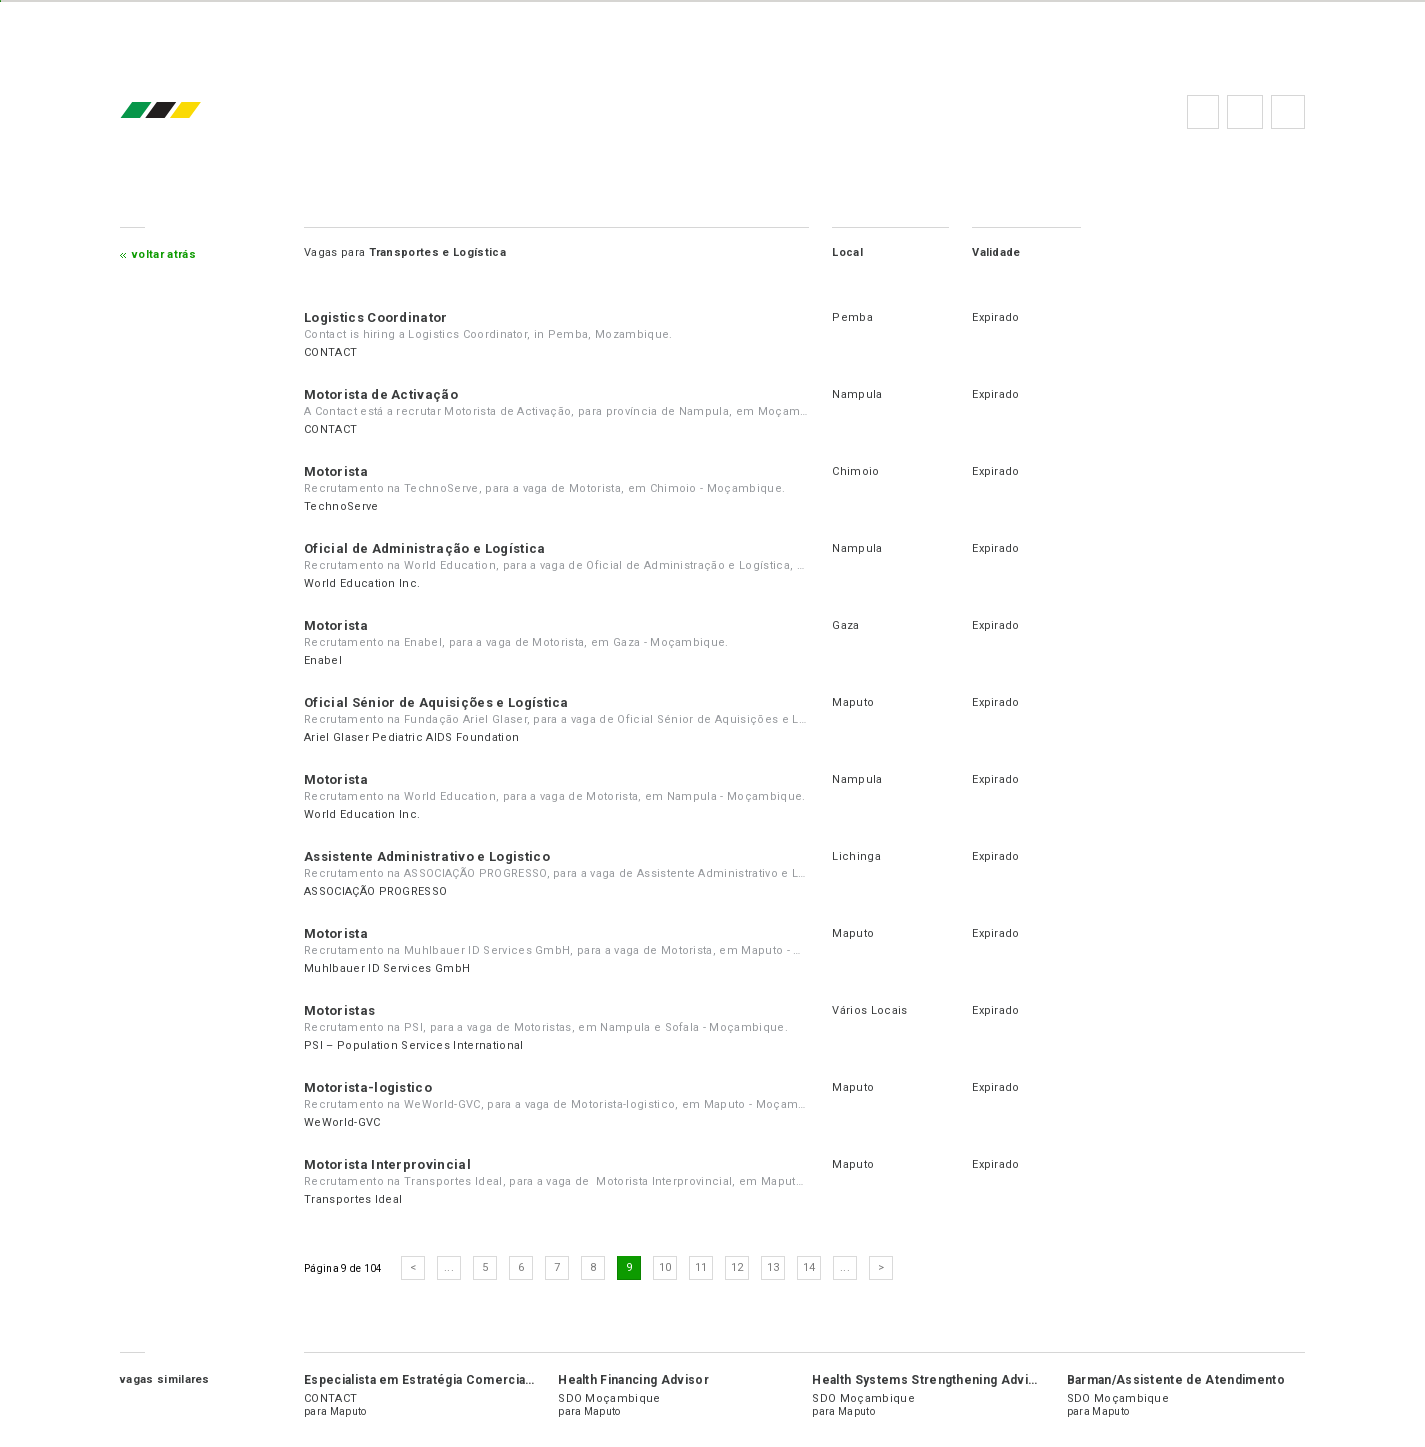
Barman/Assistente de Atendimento (1176, 1380)
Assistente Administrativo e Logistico (427, 856)
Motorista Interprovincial (387, 1164)
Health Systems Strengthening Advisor (930, 1380)
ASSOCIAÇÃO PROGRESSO (375, 891)
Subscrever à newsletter (1288, 112)
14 (809, 1267)
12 (737, 1267)
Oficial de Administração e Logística (425, 548)
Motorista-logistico (368, 1087)
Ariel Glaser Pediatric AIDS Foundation (411, 737)
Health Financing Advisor (633, 1380)
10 (665, 1267)
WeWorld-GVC (342, 1122)
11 (701, 1267)
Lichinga (856, 856)
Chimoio (855, 471)
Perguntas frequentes (1245, 112)
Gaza (845, 625)
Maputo (853, 702)
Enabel (323, 660)
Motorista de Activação (381, 394)
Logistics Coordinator (376, 317)
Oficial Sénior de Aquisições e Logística (436, 702)
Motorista (336, 471)
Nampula (857, 394)
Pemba (852, 317)
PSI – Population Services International (413, 1045)
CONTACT (330, 352)
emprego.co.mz (190, 111)
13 (773, 1267)
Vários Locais (869, 1010)
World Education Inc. (362, 583)
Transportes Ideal (353, 1199)
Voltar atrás (164, 254)
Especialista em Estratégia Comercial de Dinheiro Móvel (474, 1380)
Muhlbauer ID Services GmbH (387, 968)
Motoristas (339, 1010)
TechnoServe (341, 506)
